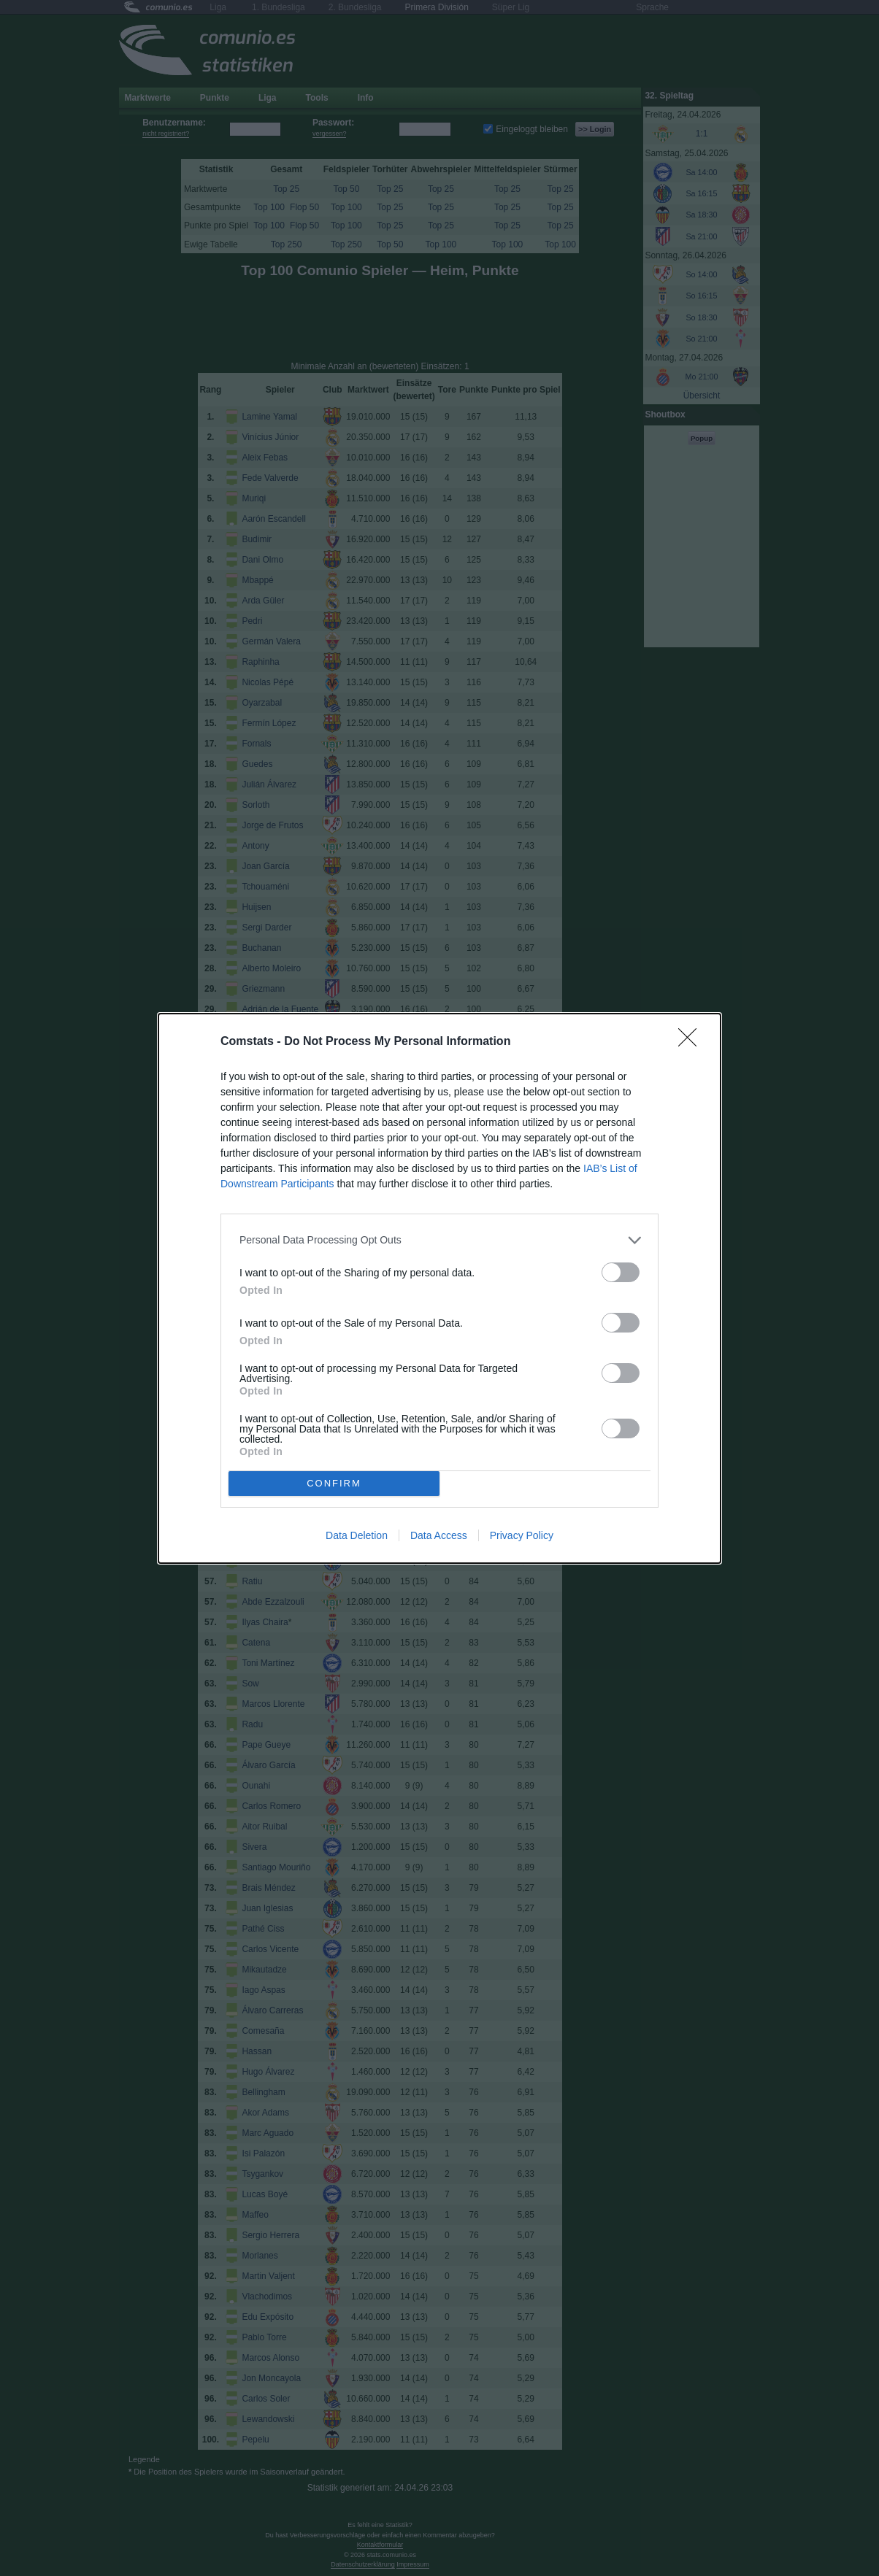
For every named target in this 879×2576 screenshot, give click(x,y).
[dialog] (439, 1288)
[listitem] (439, 1240)
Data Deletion (357, 1535)
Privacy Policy (521, 1535)
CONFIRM (334, 1483)
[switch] (621, 1272)
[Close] (692, 1042)
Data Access (438, 1535)
